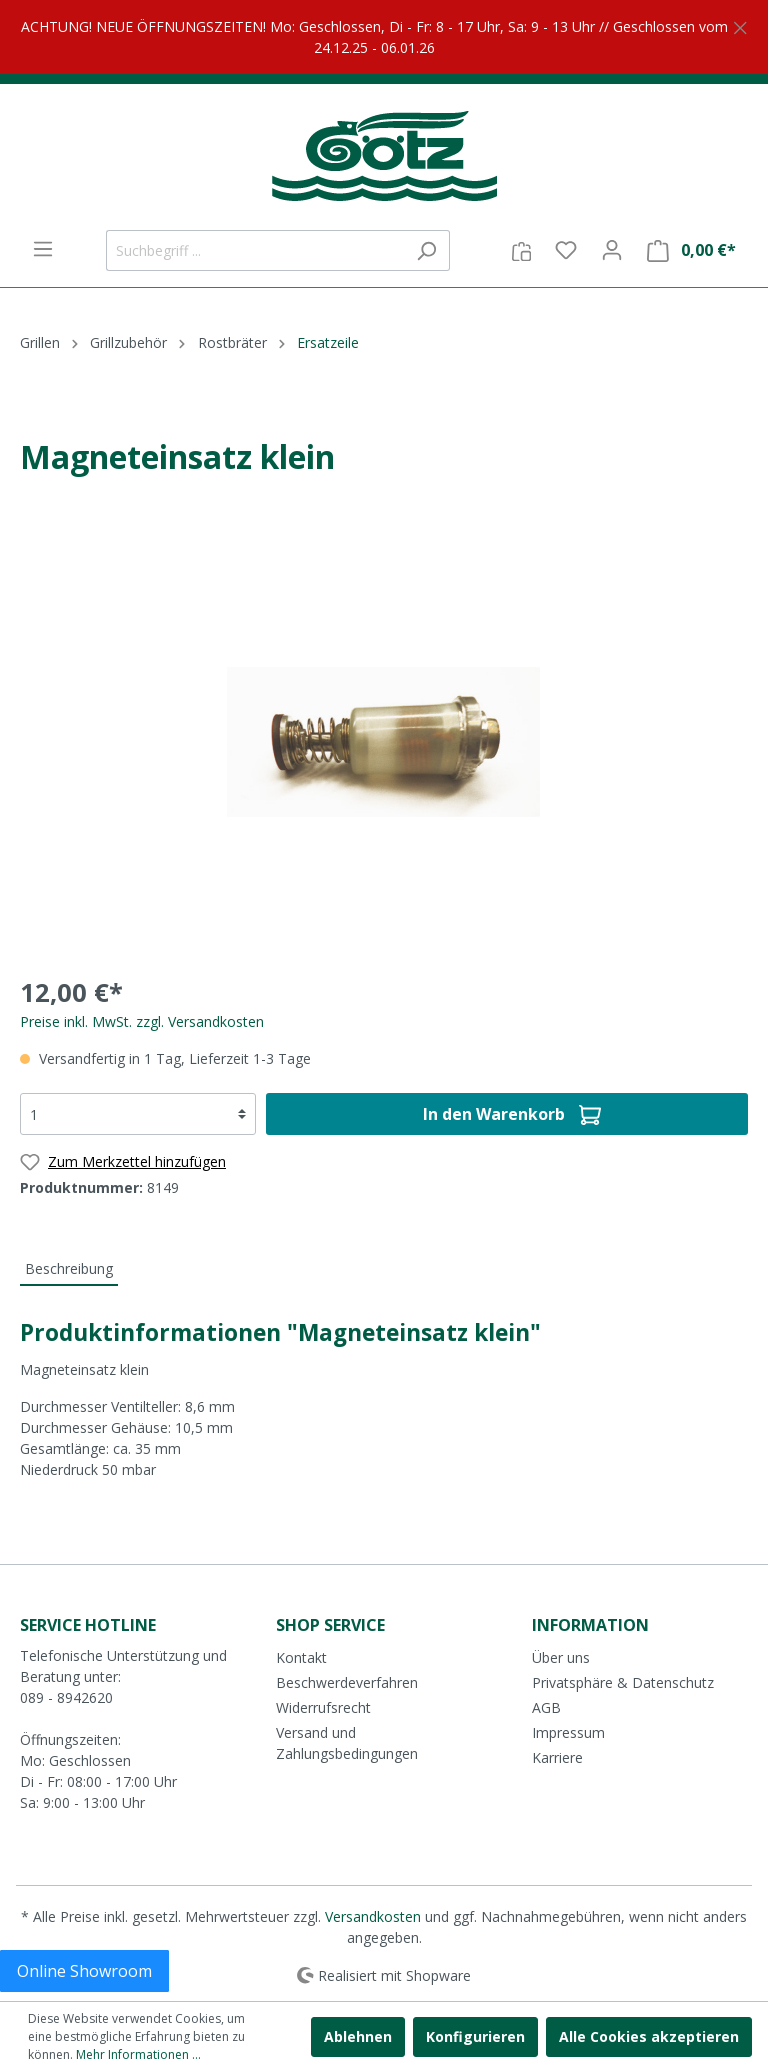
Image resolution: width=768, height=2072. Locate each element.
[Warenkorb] (691, 250)
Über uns (561, 1657)
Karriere (557, 1757)
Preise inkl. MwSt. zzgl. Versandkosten (142, 1021)
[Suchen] (426, 250)
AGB (546, 1707)
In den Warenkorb (512, 1111)
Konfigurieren (475, 2036)
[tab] (69, 1268)
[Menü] (43, 249)
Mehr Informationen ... (138, 2054)
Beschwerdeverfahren (347, 1682)
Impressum (568, 1732)
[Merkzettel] (566, 250)
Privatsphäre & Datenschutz (623, 1682)
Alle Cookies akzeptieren (649, 2036)
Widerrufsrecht (323, 1707)
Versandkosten (373, 1916)
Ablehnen (358, 2036)
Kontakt (301, 1657)
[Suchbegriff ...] (255, 250)
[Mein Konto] (612, 250)
